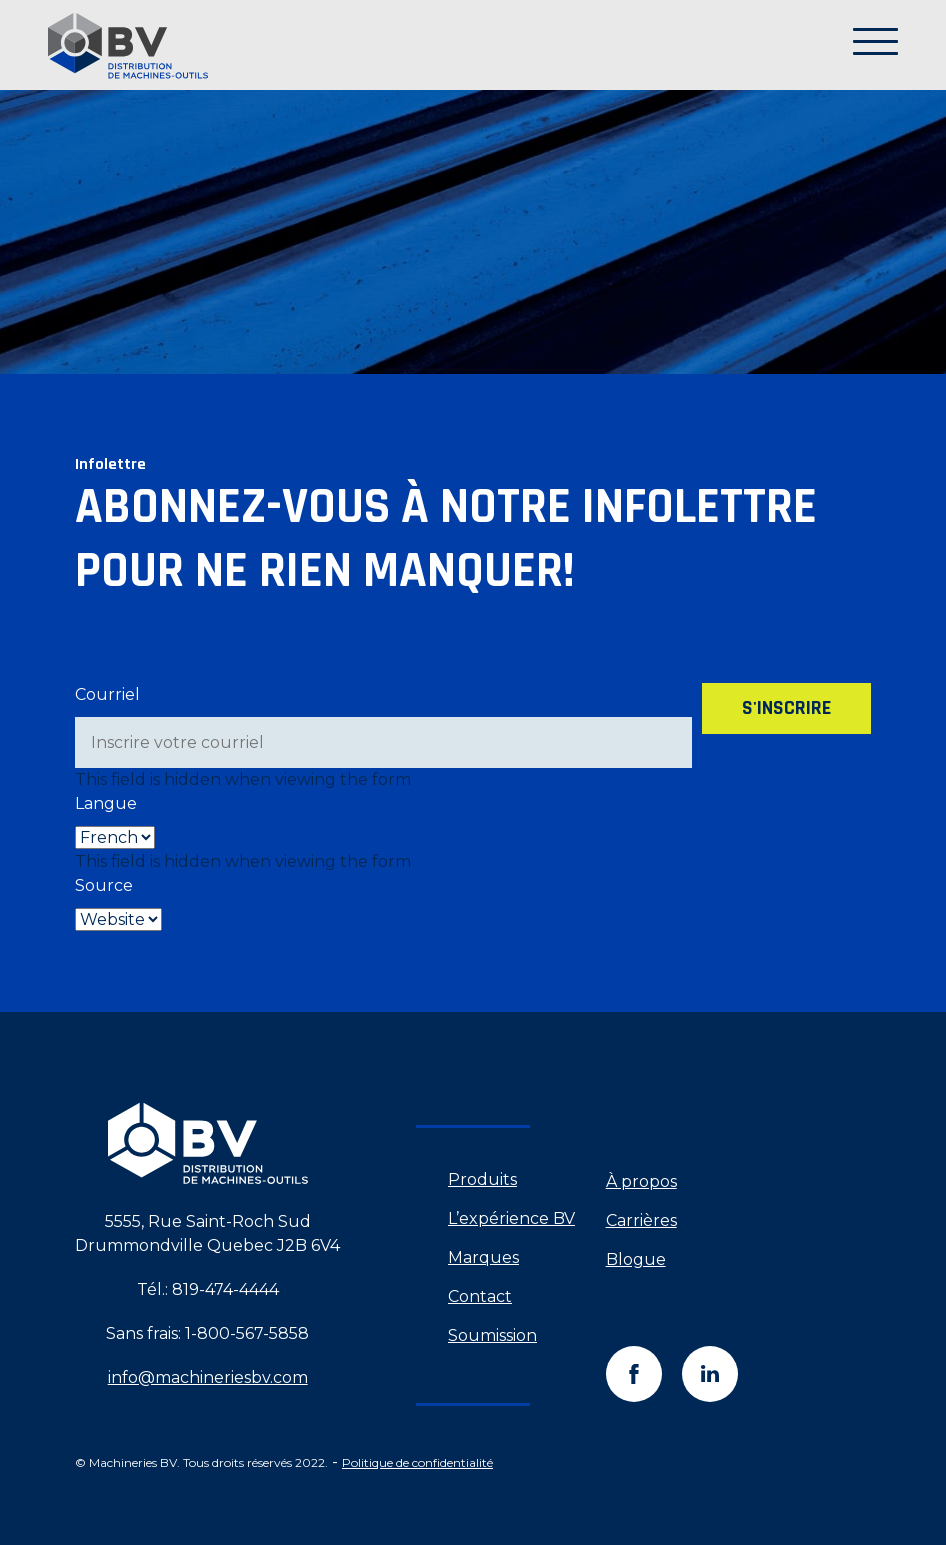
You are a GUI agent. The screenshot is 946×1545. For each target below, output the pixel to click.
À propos (641, 1181)
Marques (483, 1257)
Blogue (636, 1259)
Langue (106, 803)
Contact (480, 1296)
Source (104, 885)
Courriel (107, 694)
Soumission (492, 1335)
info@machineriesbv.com (208, 1377)
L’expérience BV (511, 1218)
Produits (482, 1179)
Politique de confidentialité (417, 1462)
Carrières (641, 1220)
